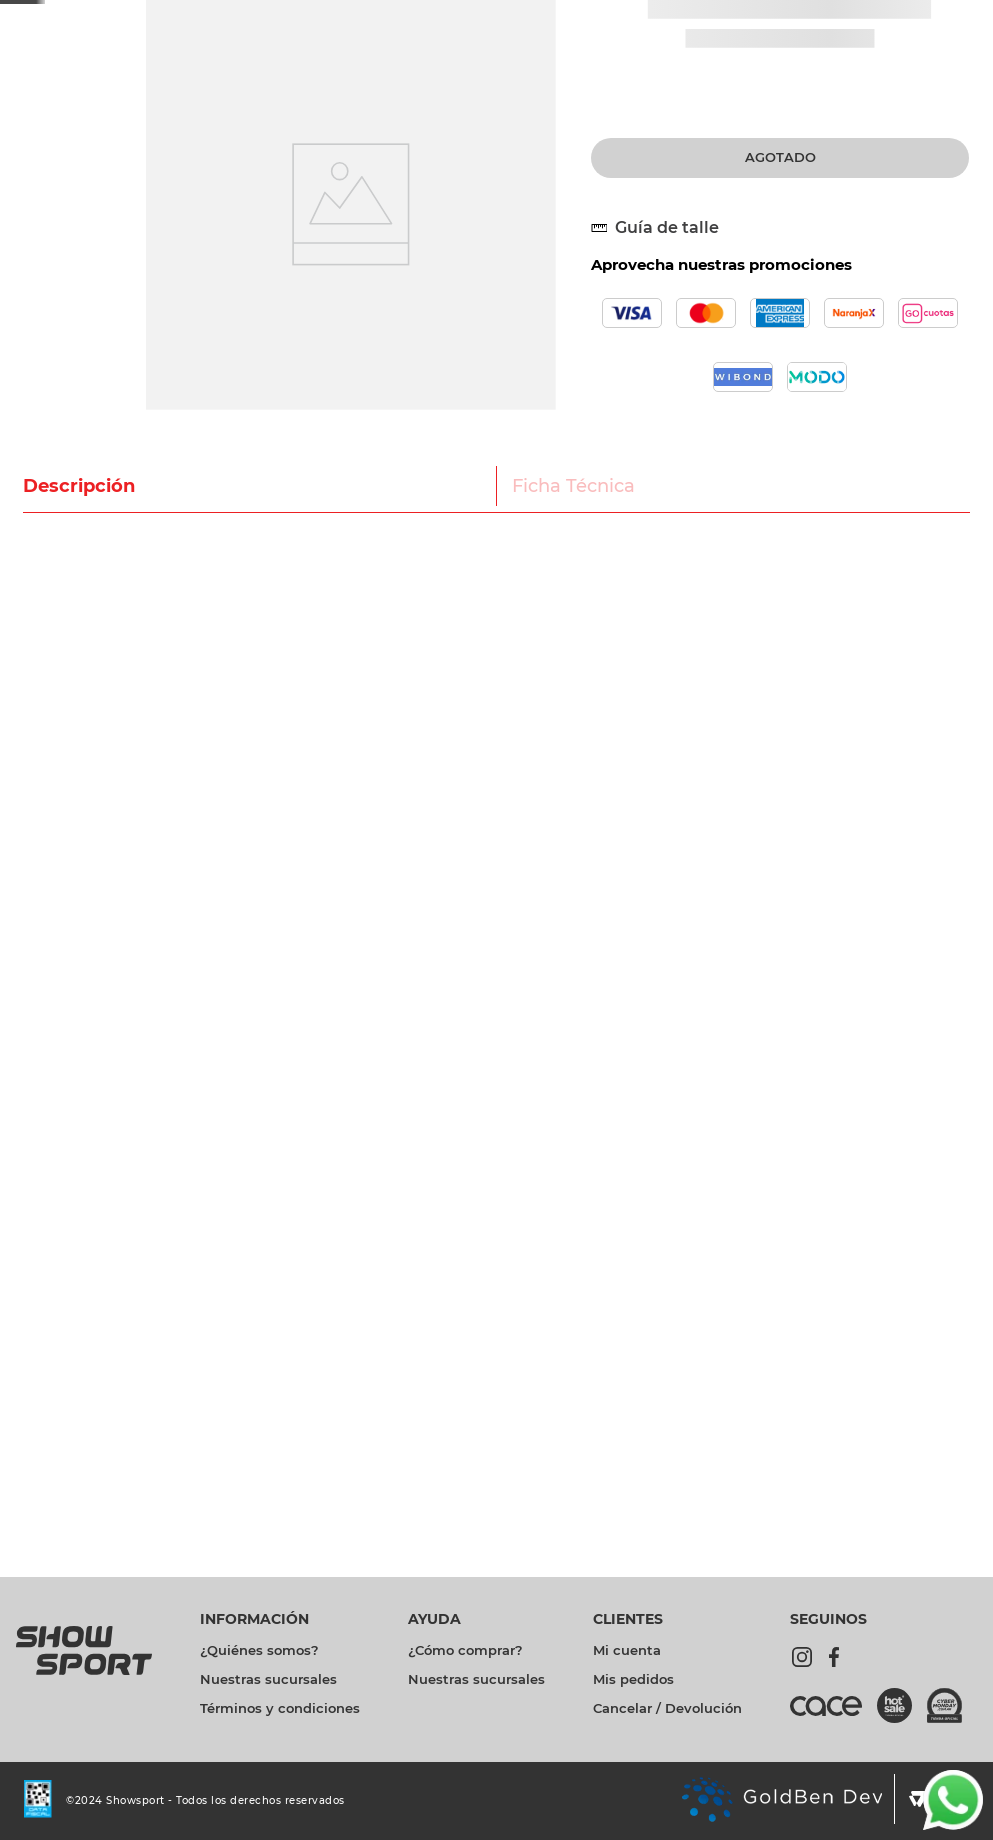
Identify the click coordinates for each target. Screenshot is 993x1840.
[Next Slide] (600, 15)
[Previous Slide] (246, 15)
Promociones (725, 16)
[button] (663, 375)
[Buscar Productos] (680, 68)
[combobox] (437, 68)
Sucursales (945, 15)
